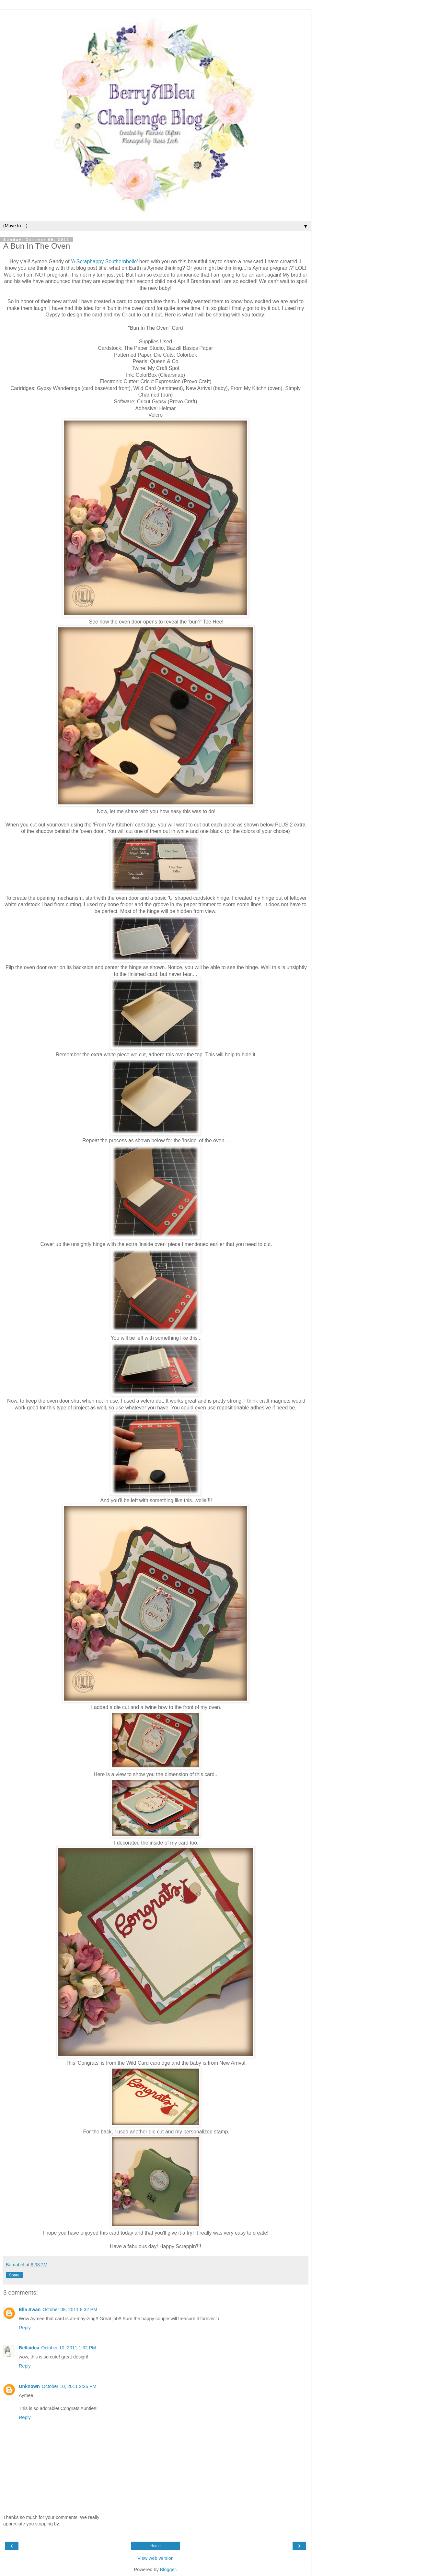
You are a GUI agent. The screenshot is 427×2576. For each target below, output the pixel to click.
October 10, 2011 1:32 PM (68, 2347)
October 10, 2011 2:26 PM (69, 2386)
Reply (25, 2327)
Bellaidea (29, 2347)
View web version (155, 2558)
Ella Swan (29, 2309)
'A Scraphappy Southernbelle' (104, 261)
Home (155, 2546)
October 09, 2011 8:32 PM (69, 2309)
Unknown (29, 2386)
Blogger (168, 2569)
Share (14, 2275)
